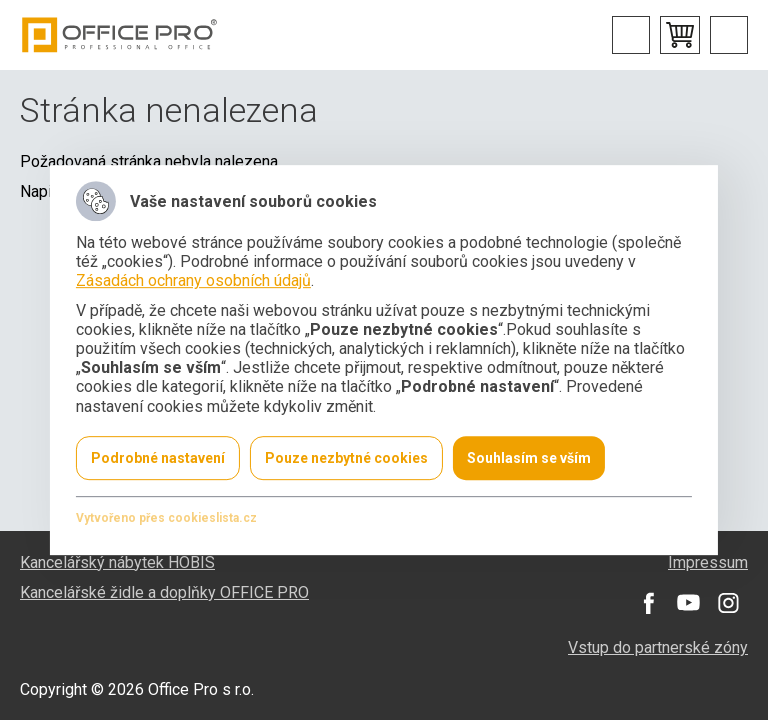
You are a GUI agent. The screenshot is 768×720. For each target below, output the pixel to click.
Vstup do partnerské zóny (658, 647)
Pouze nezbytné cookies (346, 458)
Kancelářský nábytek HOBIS (117, 562)
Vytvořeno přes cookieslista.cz (166, 518)
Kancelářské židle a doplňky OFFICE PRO (164, 592)
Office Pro (120, 35)
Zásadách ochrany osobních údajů (193, 281)
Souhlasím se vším (529, 458)
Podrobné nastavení (158, 458)
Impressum (708, 562)
